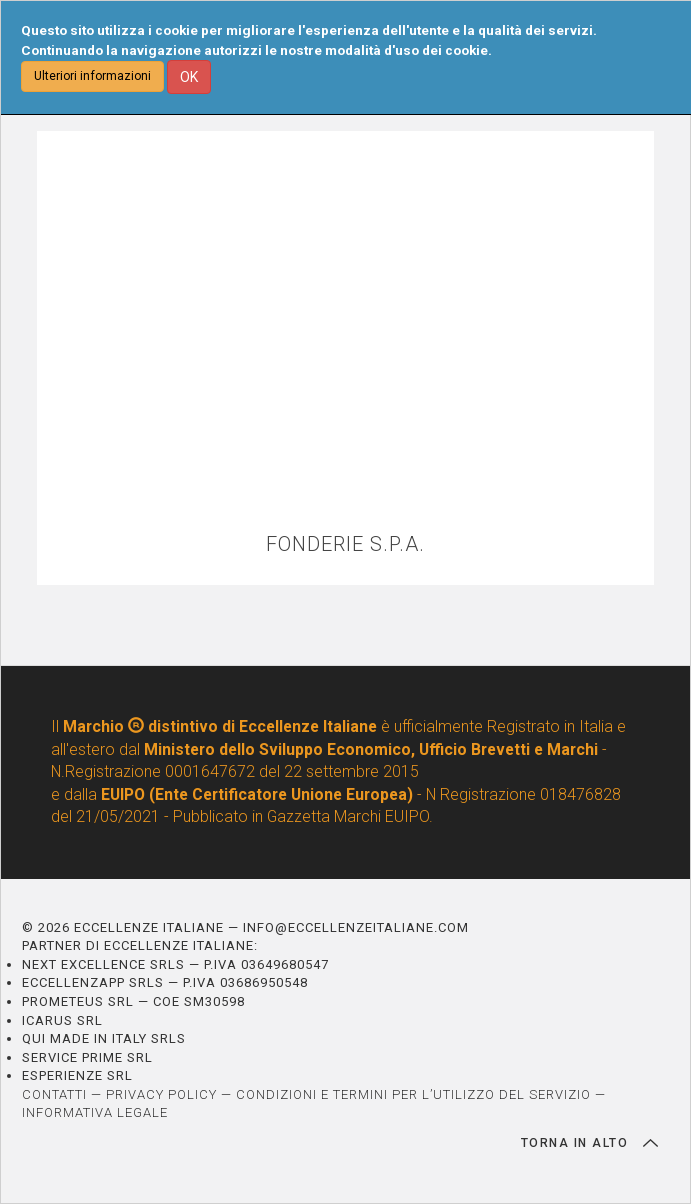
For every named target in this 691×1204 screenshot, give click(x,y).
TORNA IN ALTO (589, 1143)
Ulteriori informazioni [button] (92, 76)
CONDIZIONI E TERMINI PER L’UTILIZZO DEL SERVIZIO (413, 1094)
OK (189, 77)
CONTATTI (54, 1094)
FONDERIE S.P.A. (345, 544)
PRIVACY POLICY (161, 1094)
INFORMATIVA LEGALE (95, 1112)
